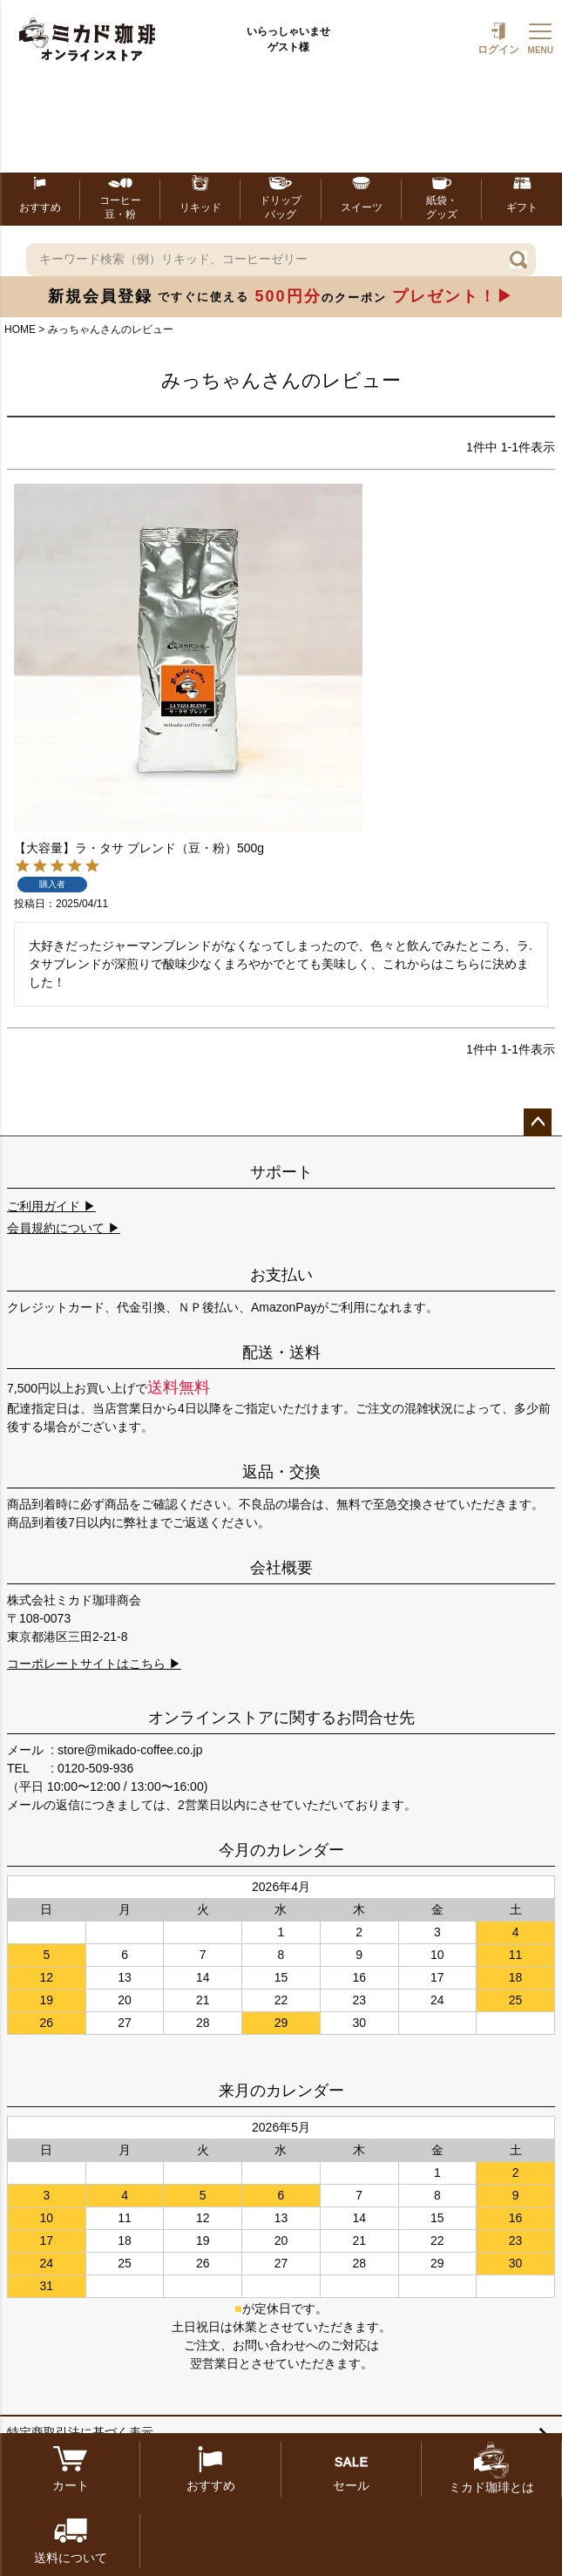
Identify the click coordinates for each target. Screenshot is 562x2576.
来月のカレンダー (281, 2090)
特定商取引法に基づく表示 (80, 2432)
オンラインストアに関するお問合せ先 (281, 1717)
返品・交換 (281, 1472)
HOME (20, 329)
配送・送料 (281, 1352)
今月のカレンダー (281, 1850)
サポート (281, 1172)
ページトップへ (538, 1122)
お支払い (281, 1275)
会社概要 (281, 1567)
